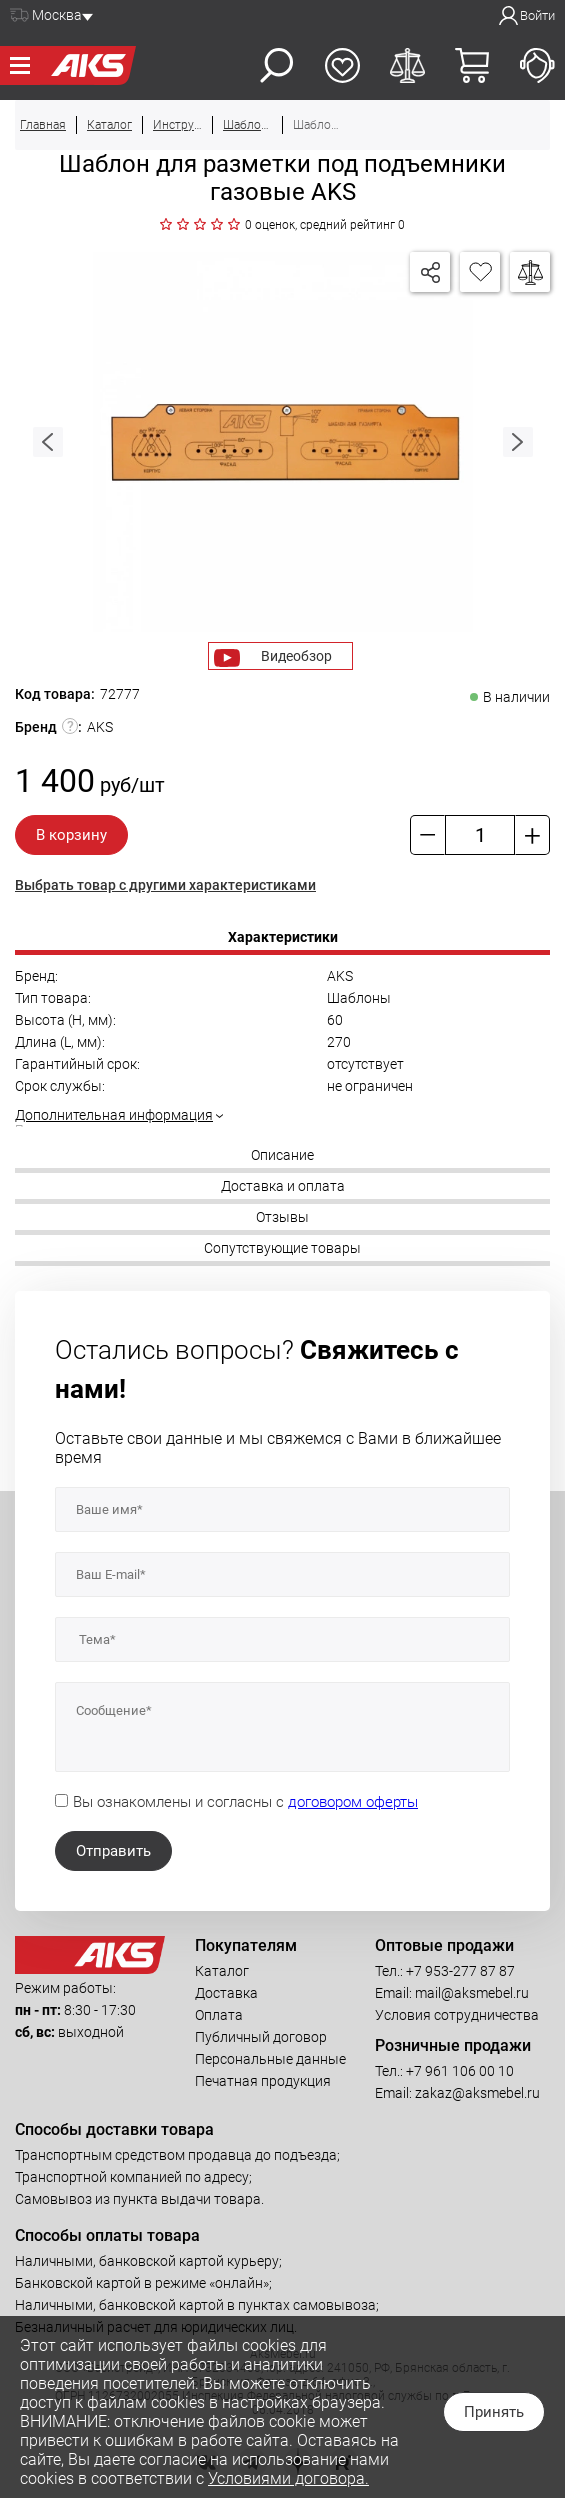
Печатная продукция (263, 2081)
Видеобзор (296, 656)
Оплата (219, 2015)
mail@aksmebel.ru (472, 1993)
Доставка (226, 1993)
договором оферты (353, 1802)
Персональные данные (270, 2059)
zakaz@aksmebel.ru (477, 2093)
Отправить (113, 1851)
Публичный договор (261, 2037)
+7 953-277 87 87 (460, 1971)
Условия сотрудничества (457, 2015)
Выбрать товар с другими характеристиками (165, 885)
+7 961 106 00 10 (460, 2071)
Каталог (222, 1971)
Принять (494, 2412)
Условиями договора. (288, 2478)
